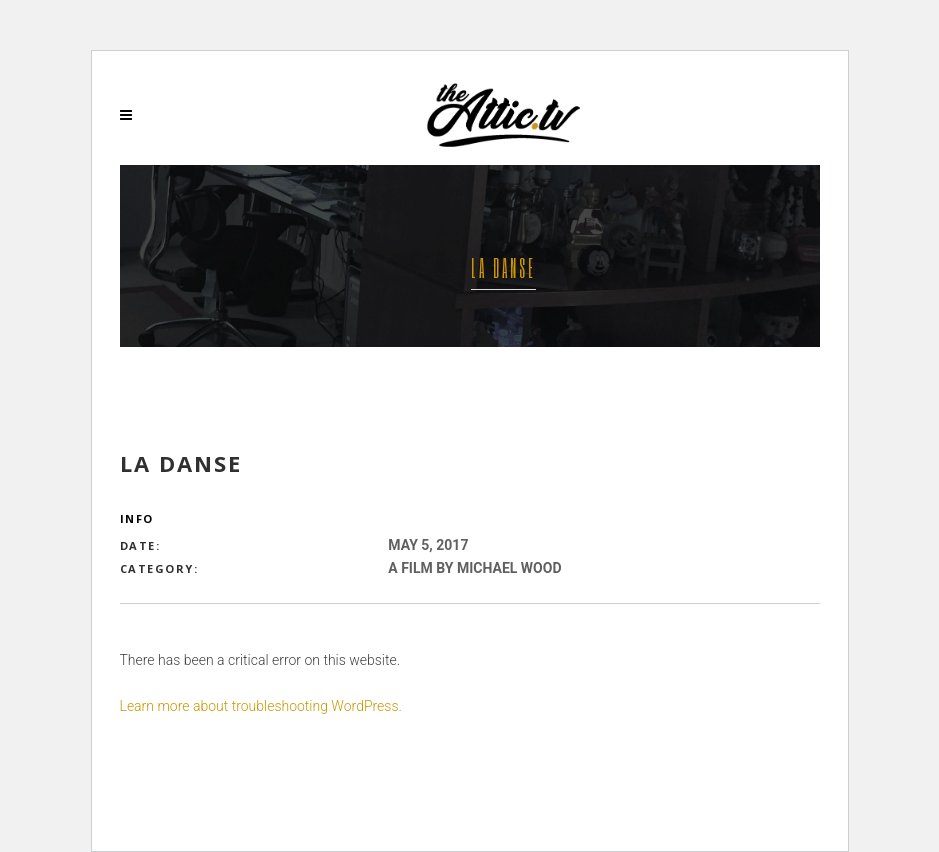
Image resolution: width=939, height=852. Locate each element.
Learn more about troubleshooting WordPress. (261, 706)
